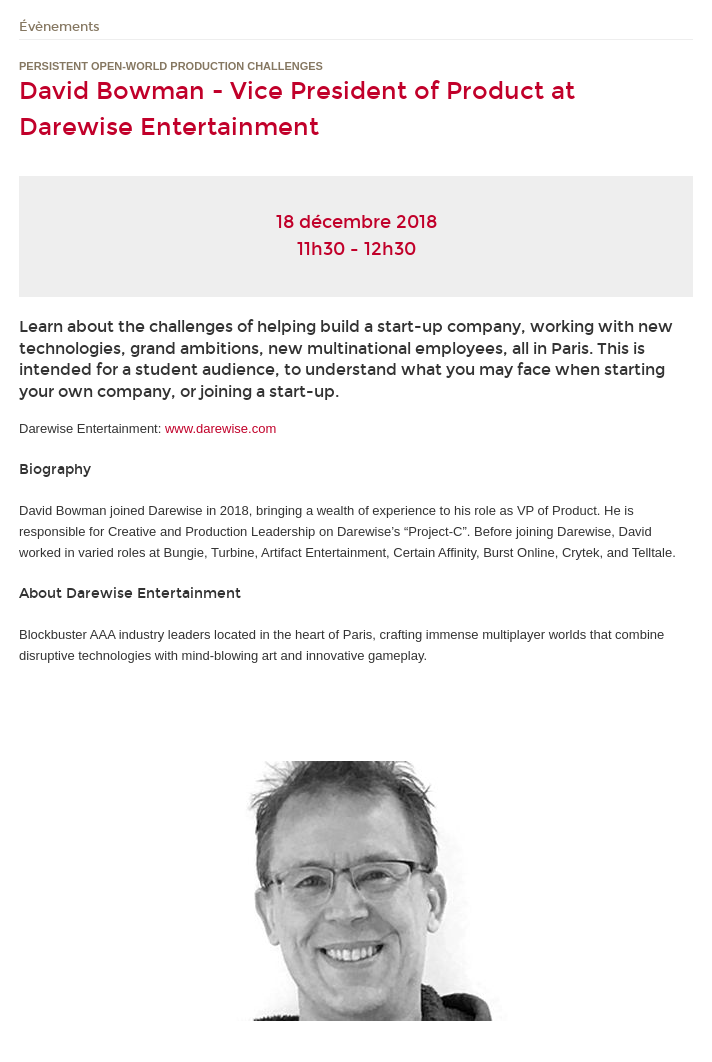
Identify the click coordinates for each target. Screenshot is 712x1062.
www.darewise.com (220, 428)
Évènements (59, 27)
